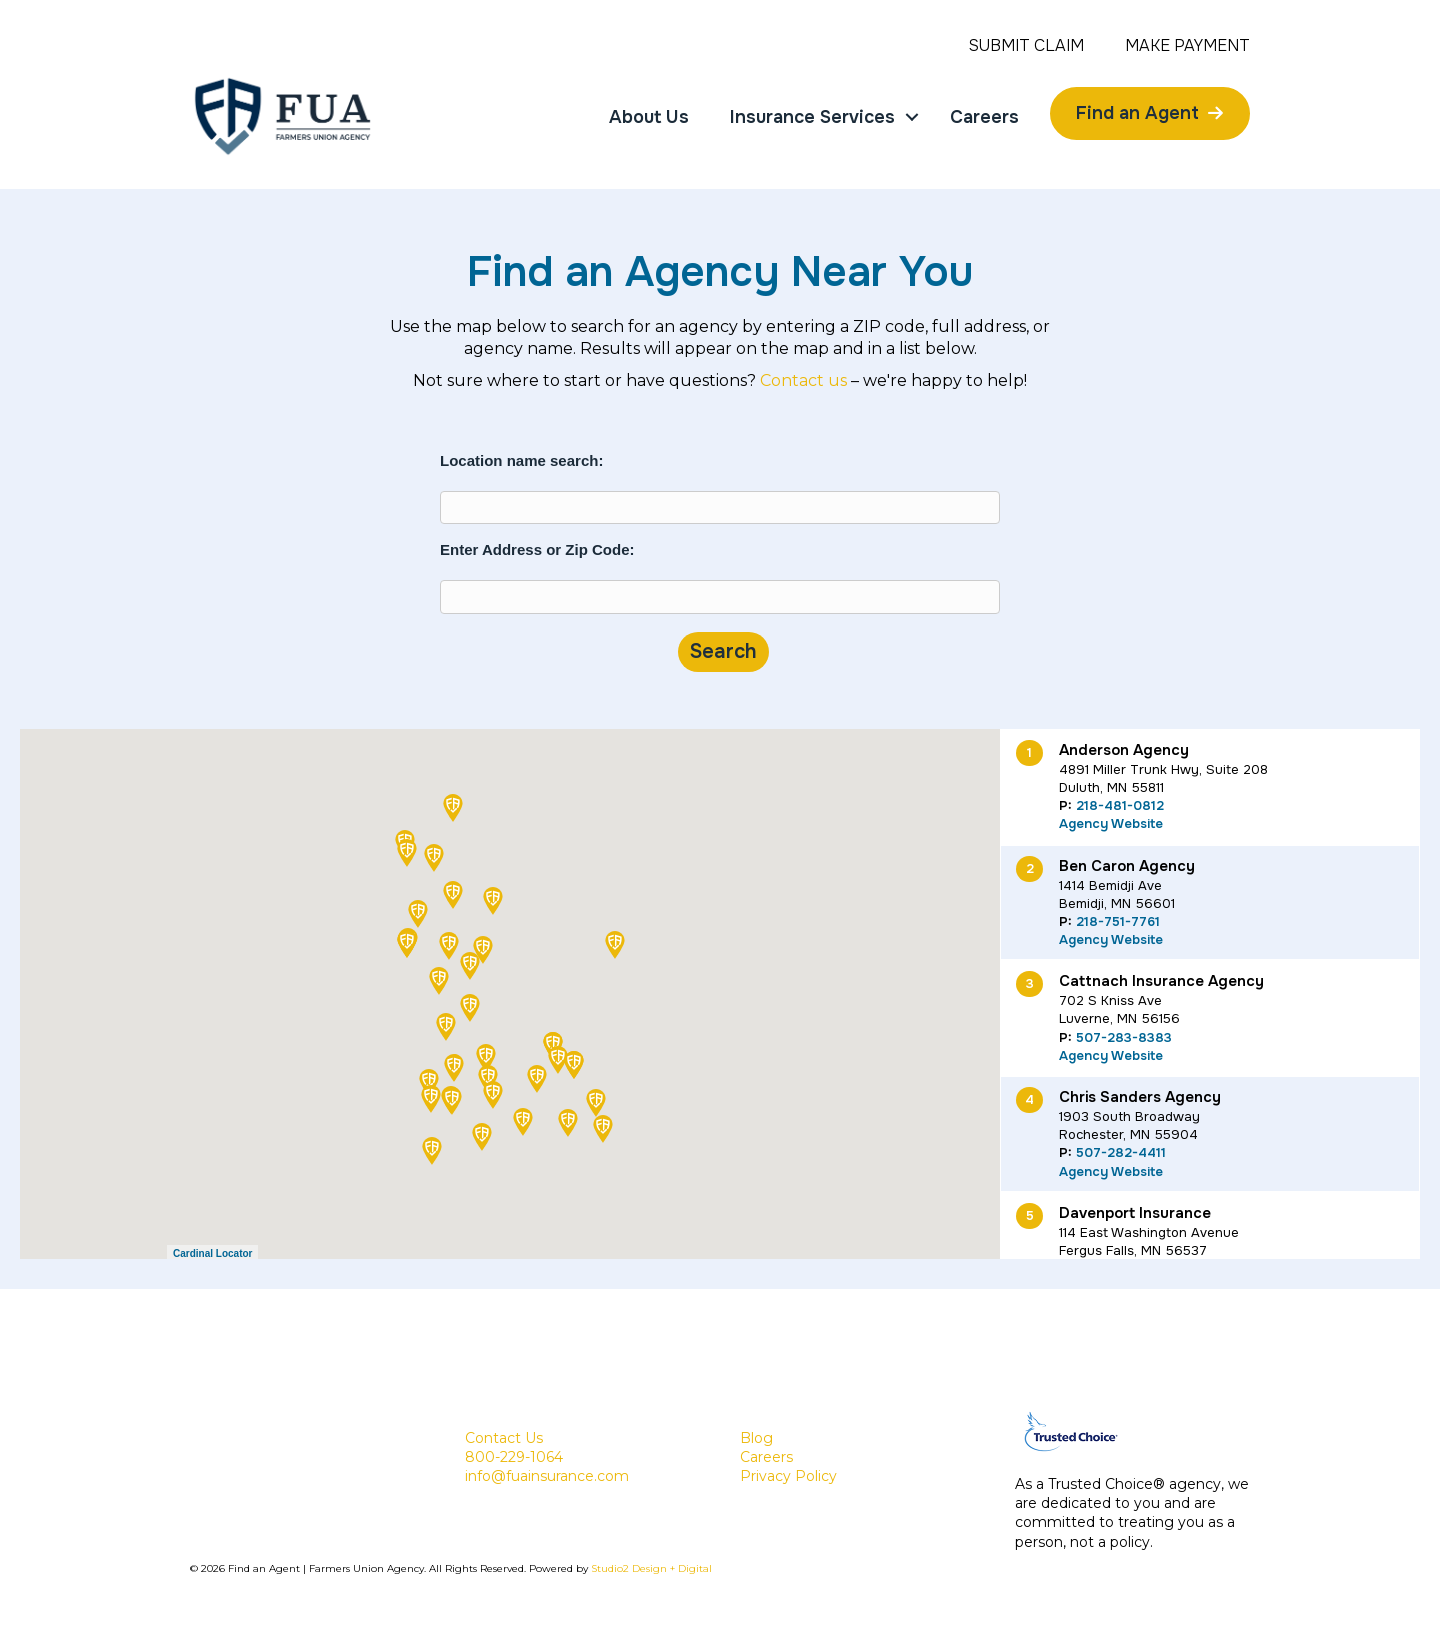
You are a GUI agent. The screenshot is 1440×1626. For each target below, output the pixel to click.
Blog (756, 1438)
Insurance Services (812, 117)
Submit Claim (1026, 46)
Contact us (803, 380)
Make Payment (1187, 46)
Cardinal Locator (212, 1253)
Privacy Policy (788, 1476)
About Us (649, 117)
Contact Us (504, 1438)
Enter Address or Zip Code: (537, 549)
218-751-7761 (1118, 921)
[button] (615, 945)
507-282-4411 (1121, 1152)
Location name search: (521, 460)
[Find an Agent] (1150, 113)
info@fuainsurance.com (547, 1476)
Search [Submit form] (723, 651)
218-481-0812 (1120, 805)
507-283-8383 (1124, 1037)
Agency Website (1111, 823)
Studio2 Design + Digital (651, 1568)
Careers (984, 117)
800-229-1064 (514, 1457)
